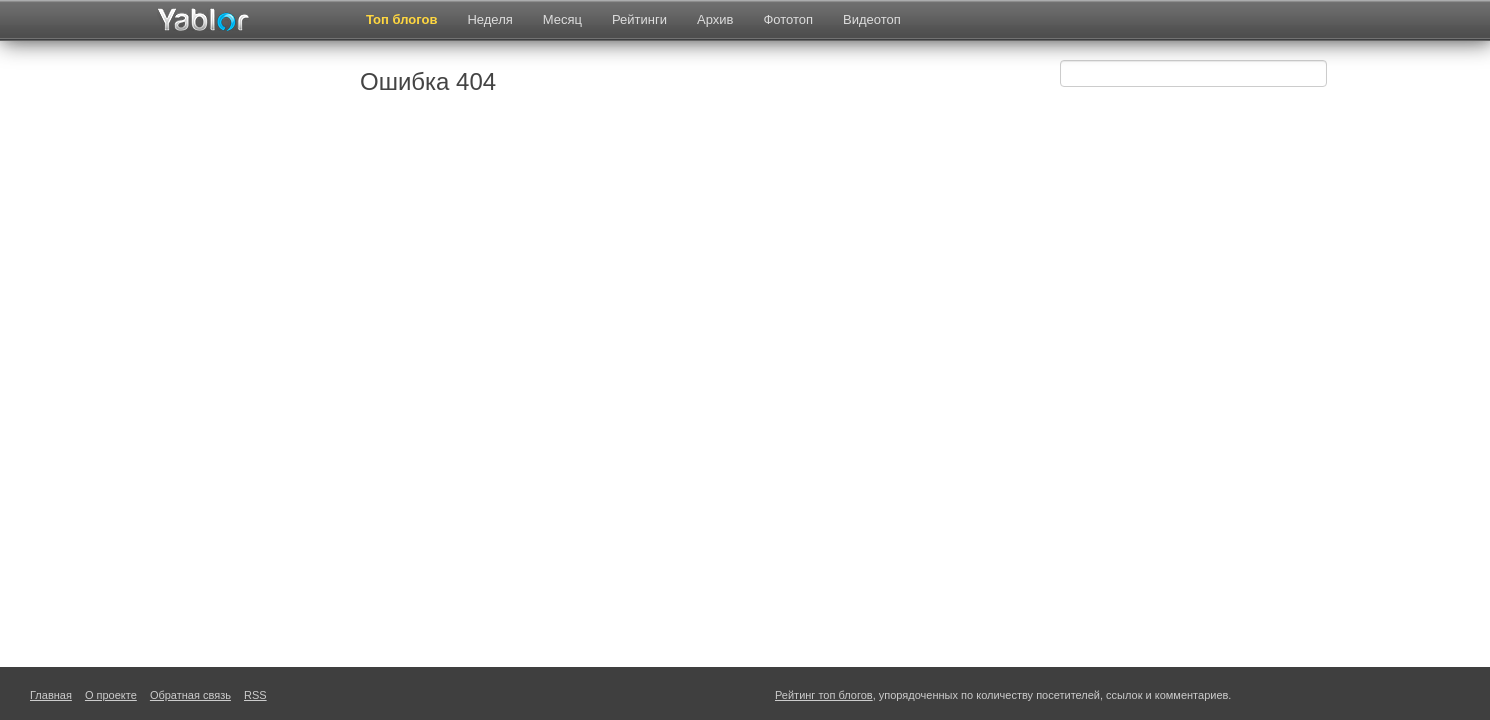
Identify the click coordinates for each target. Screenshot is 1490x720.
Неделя (489, 19)
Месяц (562, 19)
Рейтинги (639, 19)
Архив (715, 19)
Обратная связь (190, 695)
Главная (51, 695)
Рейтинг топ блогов (824, 695)
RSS (255, 695)
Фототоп (788, 19)
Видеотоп (872, 19)
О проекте (111, 695)
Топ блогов (401, 19)
